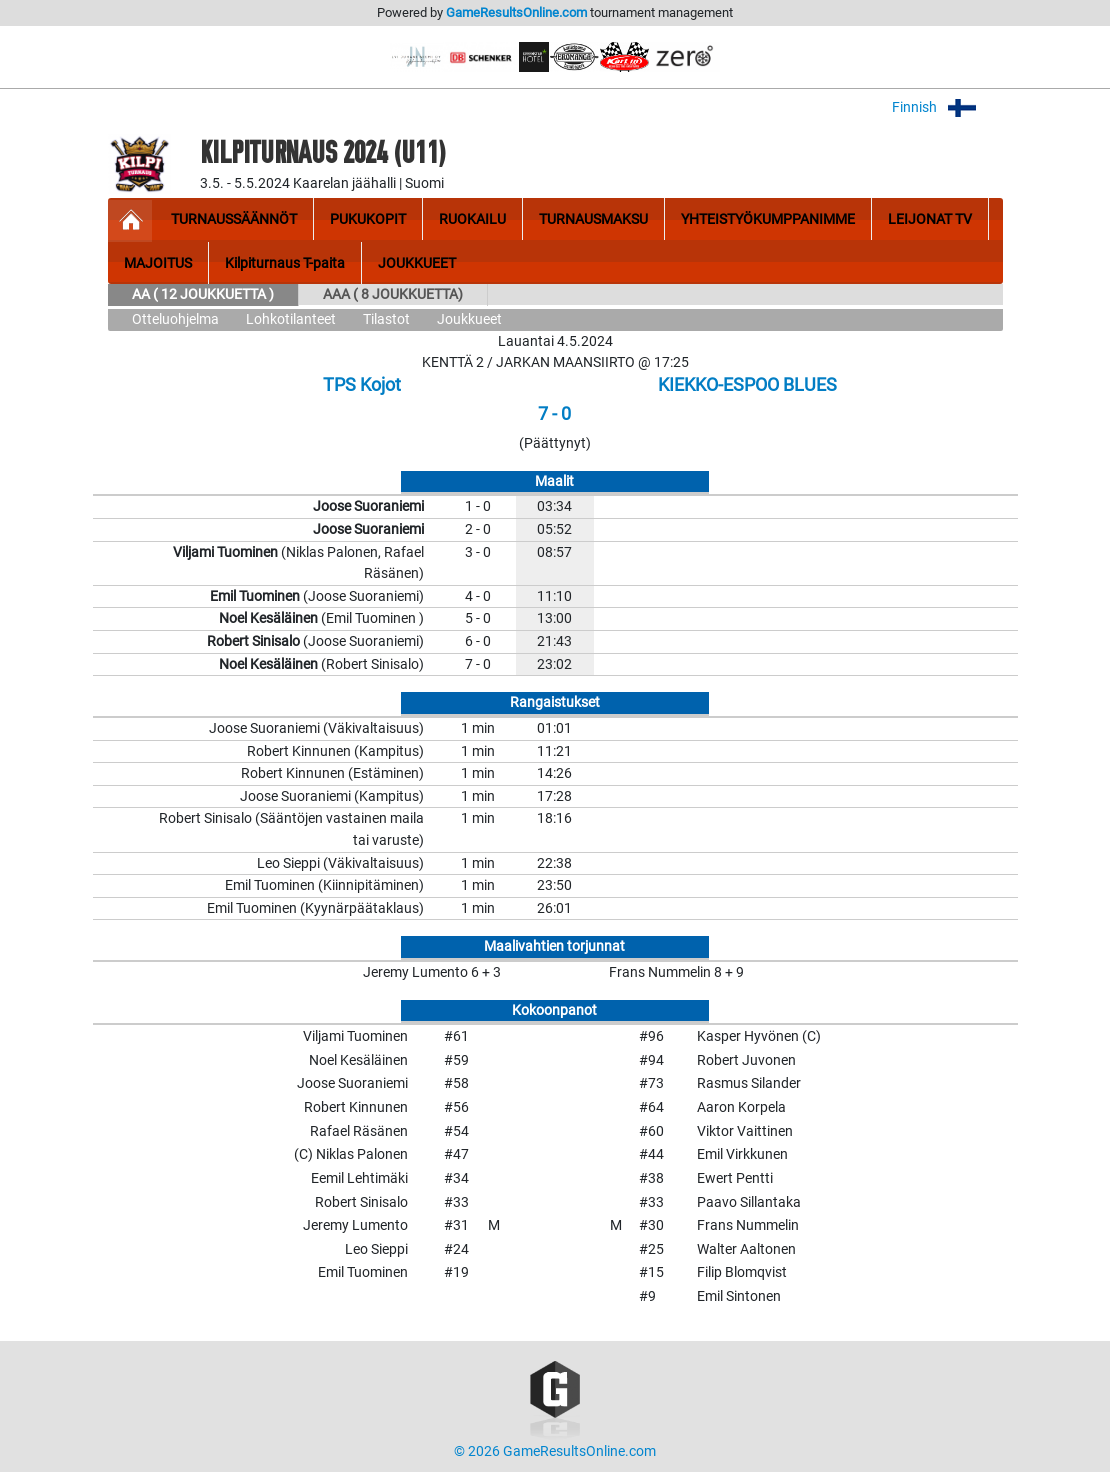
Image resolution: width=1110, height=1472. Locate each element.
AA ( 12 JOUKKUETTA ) (203, 294)
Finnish (947, 107)
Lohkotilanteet (291, 319)
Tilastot (386, 319)
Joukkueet (469, 319)
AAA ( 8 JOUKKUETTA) (393, 294)
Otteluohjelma (175, 319)
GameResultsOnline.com (516, 12)
